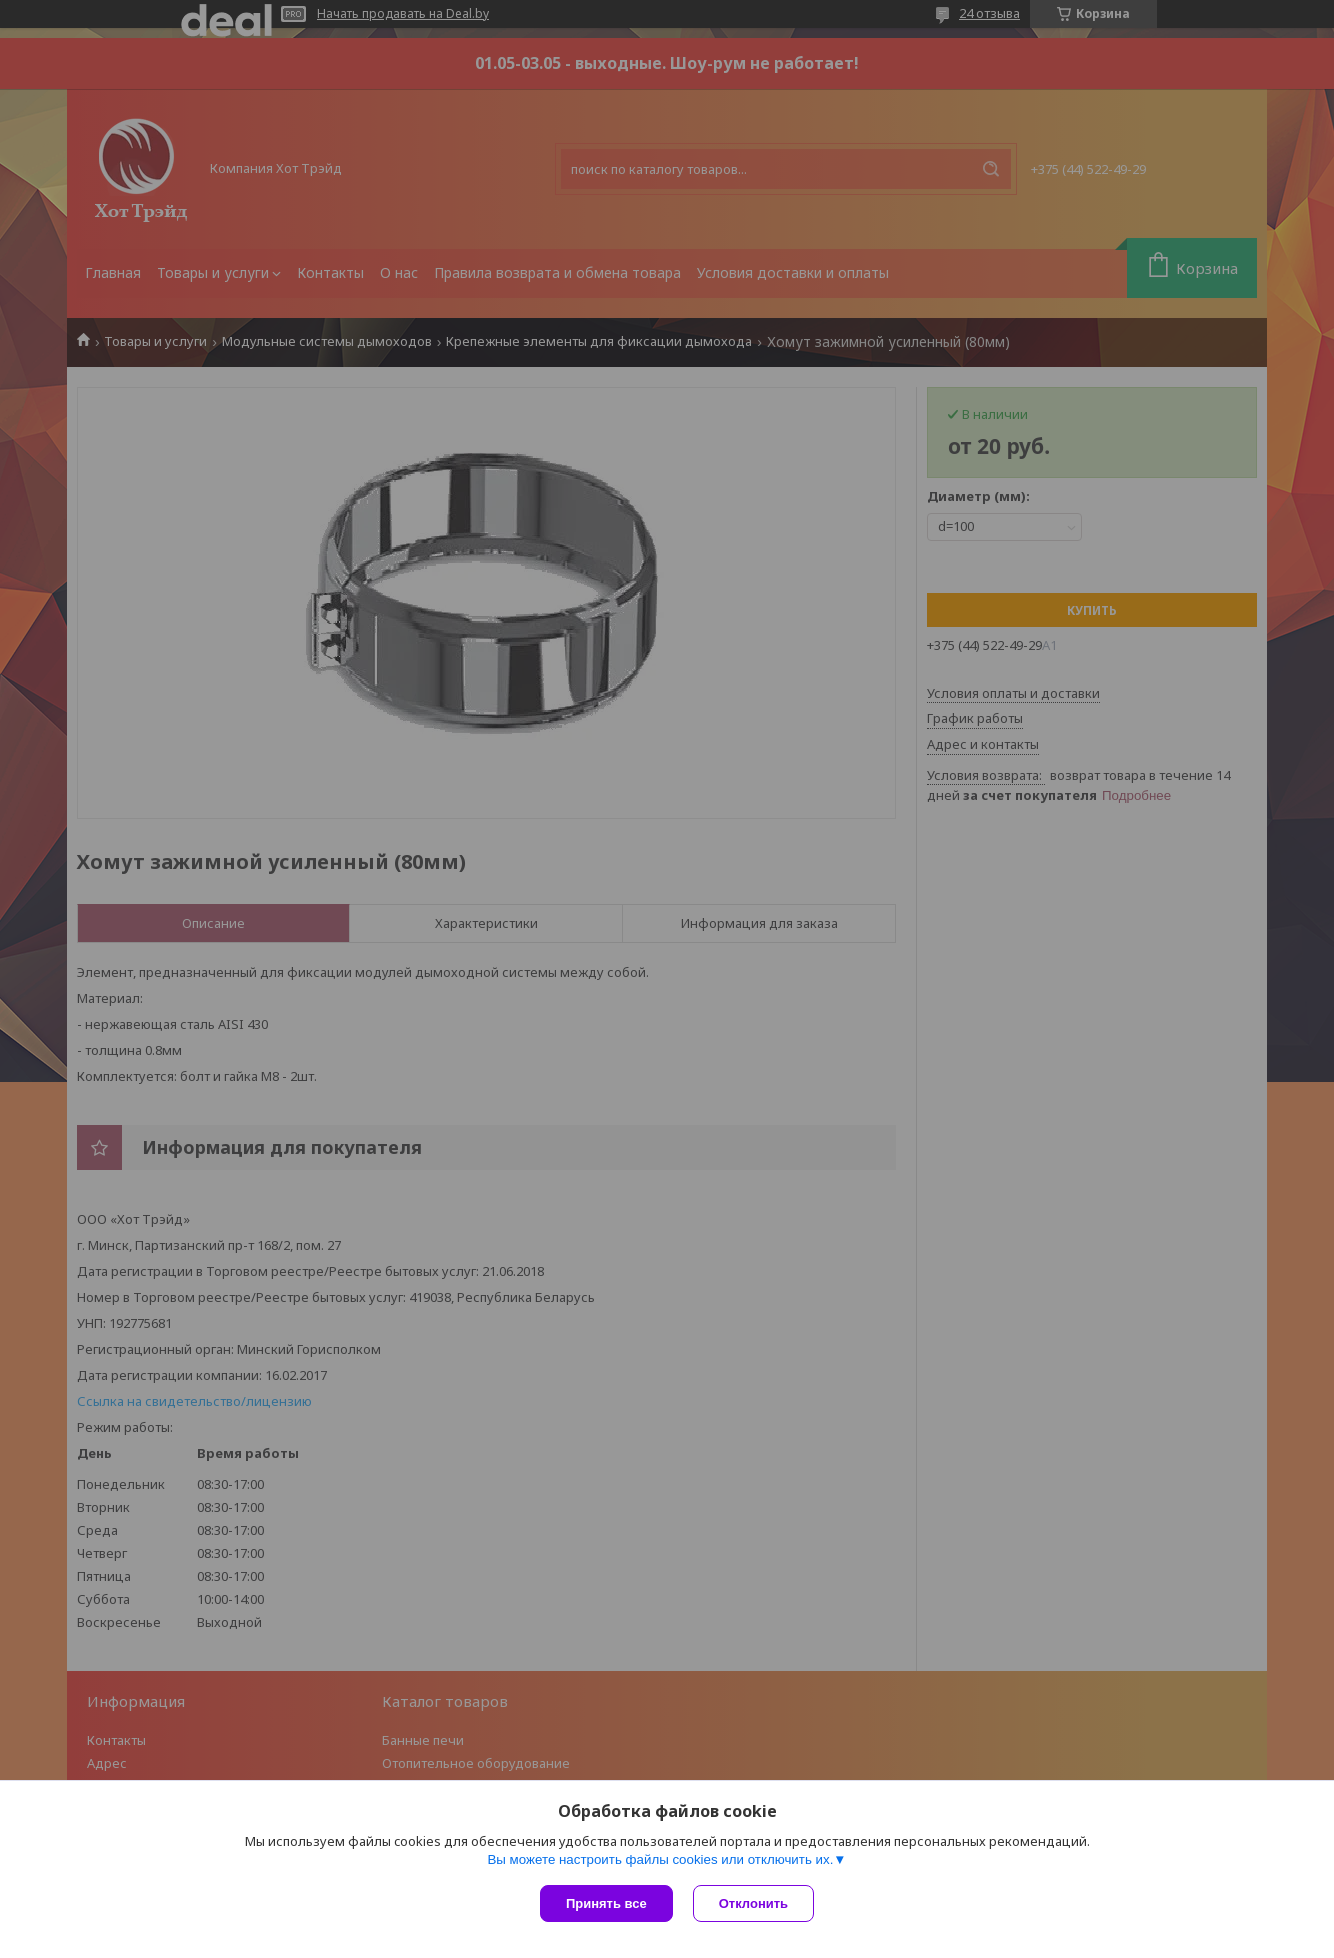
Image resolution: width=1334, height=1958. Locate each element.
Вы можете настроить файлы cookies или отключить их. (660, 1859)
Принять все (606, 1903)
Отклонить (753, 1903)
